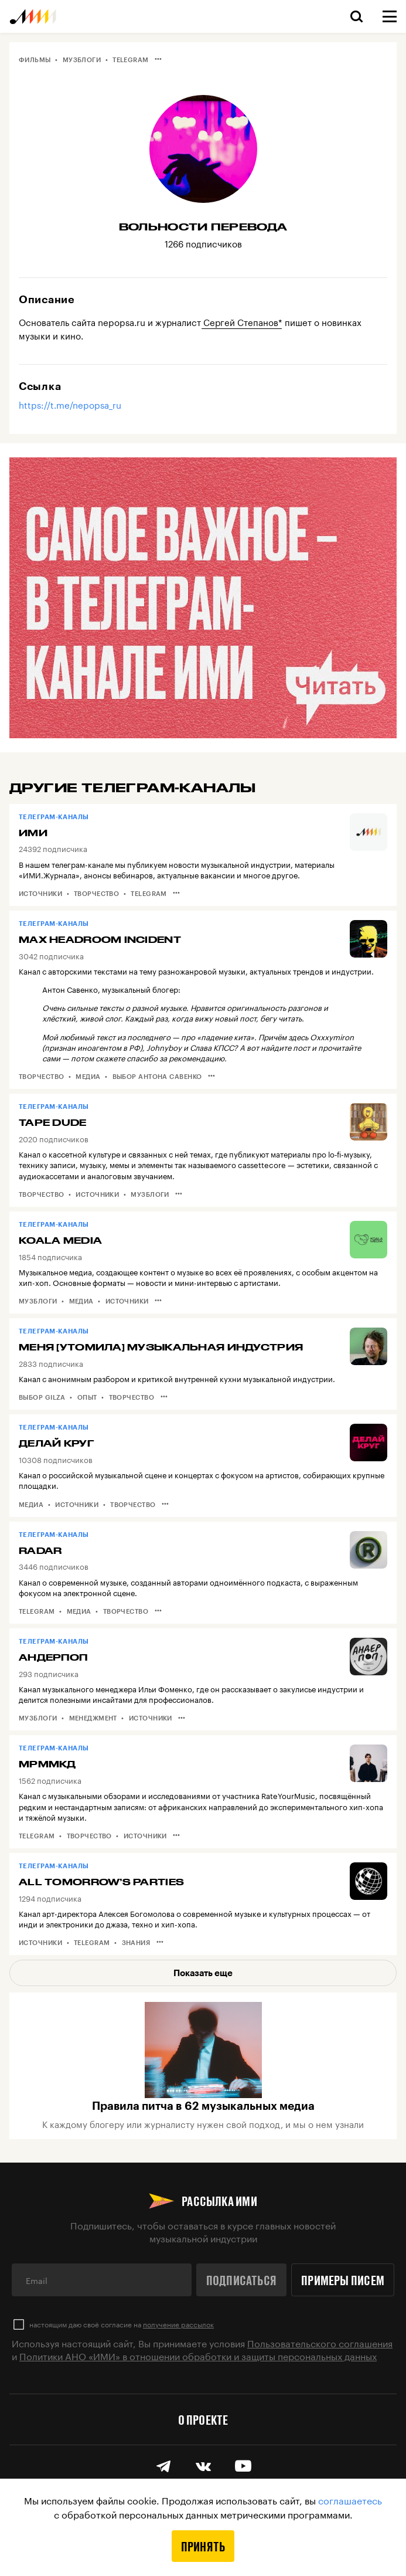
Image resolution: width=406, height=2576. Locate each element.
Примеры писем (342, 2279)
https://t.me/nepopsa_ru (70, 404)
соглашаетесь (350, 2499)
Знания (136, 1942)
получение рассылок (178, 2323)
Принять (203, 2546)
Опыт (87, 1397)
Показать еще (203, 1972)
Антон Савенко (70, 989)
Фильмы (35, 59)
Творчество (96, 893)
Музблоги (82, 59)
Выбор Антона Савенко (157, 1076)
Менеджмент (93, 1718)
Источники (40, 893)
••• (158, 58)
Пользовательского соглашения (320, 2342)
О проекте (203, 2419)
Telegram (130, 59)
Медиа (88, 1076)
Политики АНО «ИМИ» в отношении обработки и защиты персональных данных (198, 2355)
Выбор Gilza (42, 1397)
